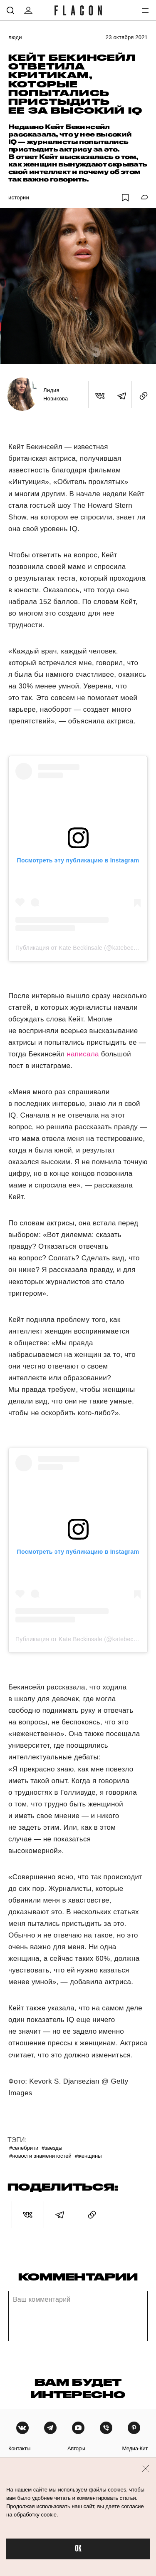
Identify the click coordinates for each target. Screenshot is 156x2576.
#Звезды (52, 2148)
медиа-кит (135, 2448)
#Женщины (88, 2156)
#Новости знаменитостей (40, 2156)
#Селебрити (23, 2148)
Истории (18, 197)
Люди (15, 37)
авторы (76, 2448)
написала (83, 1054)
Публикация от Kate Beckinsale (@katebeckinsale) (84, 947)
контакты (19, 2448)
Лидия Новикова (55, 394)
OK (78, 2548)
